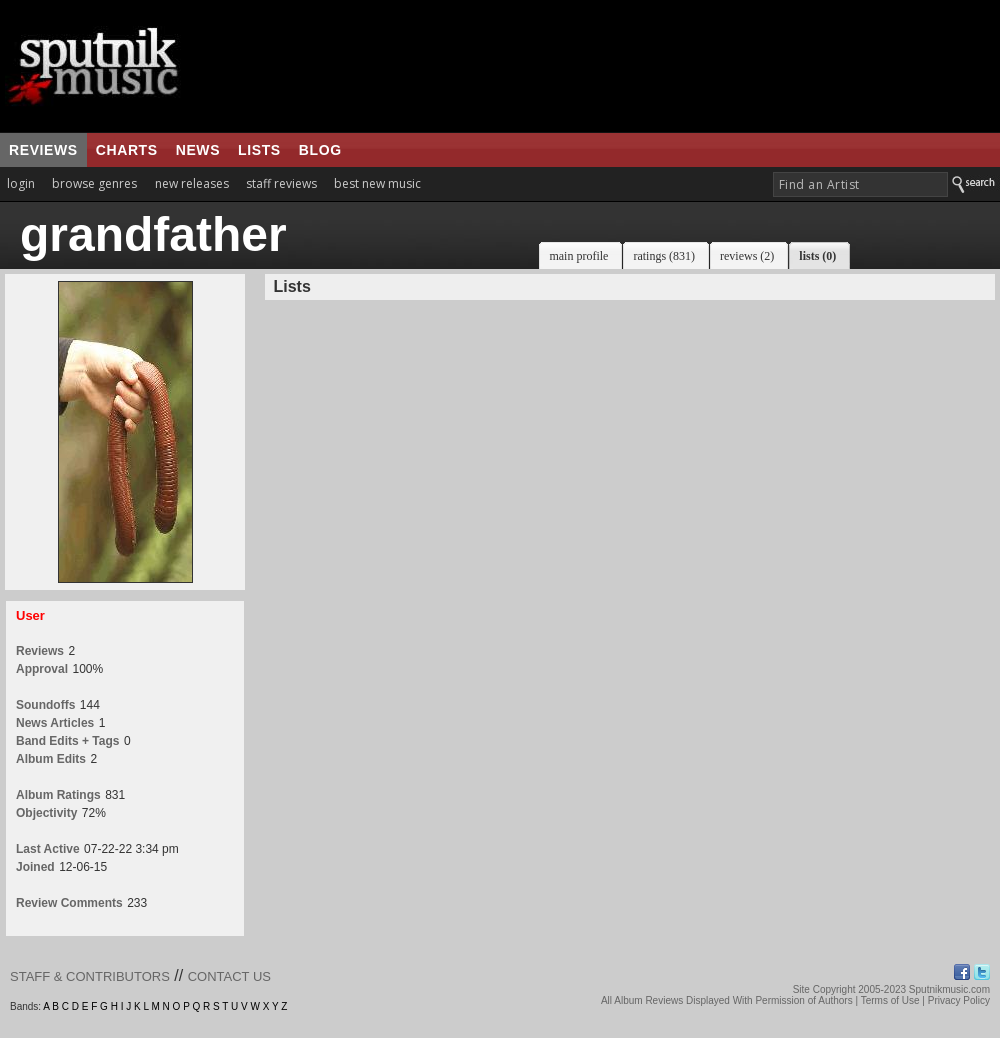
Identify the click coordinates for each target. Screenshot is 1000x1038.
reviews (43, 150)
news (198, 150)
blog (320, 150)
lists (259, 150)
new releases (192, 183)
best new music (377, 183)
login (21, 183)
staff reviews (281, 183)
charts (127, 150)
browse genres (94, 183)
